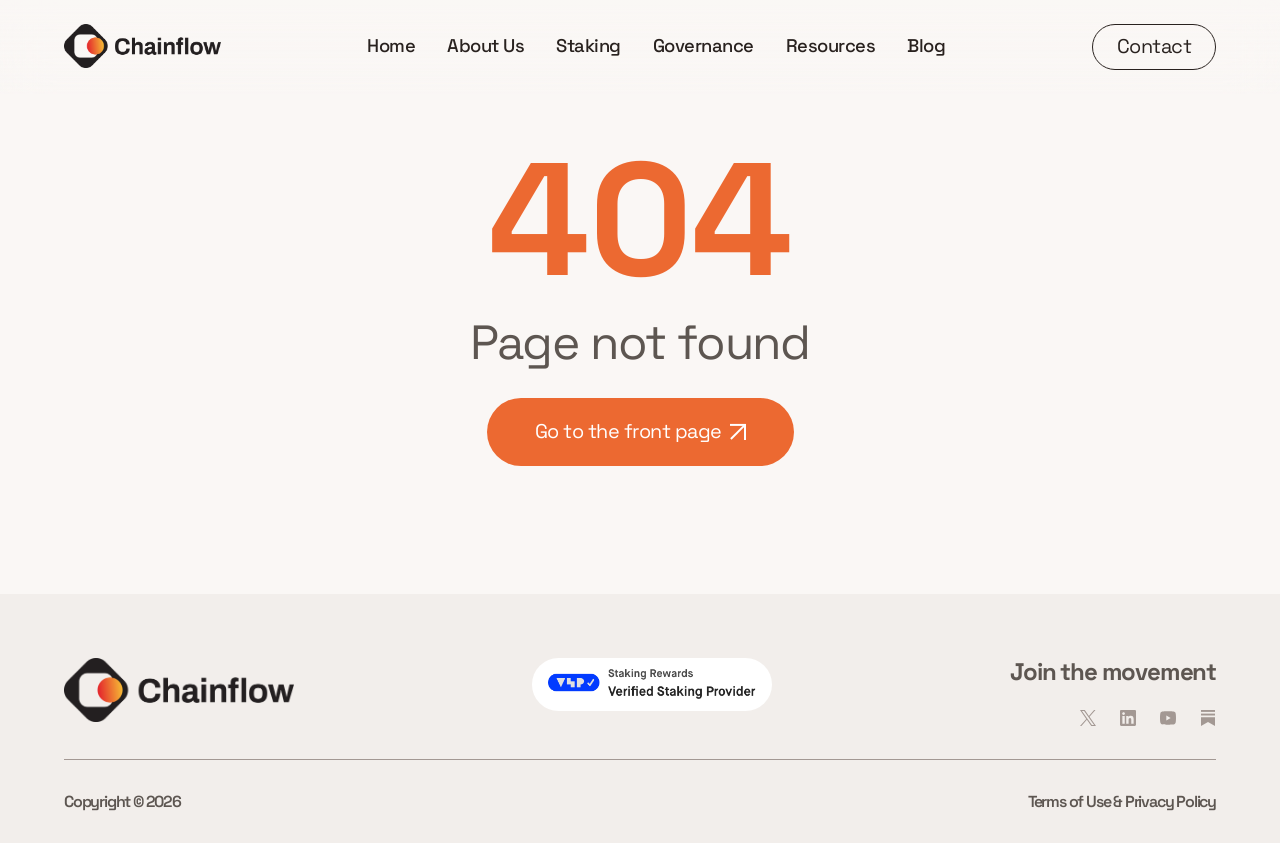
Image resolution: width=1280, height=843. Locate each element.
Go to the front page (640, 431)
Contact (1154, 46)
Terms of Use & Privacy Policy (1122, 801)
